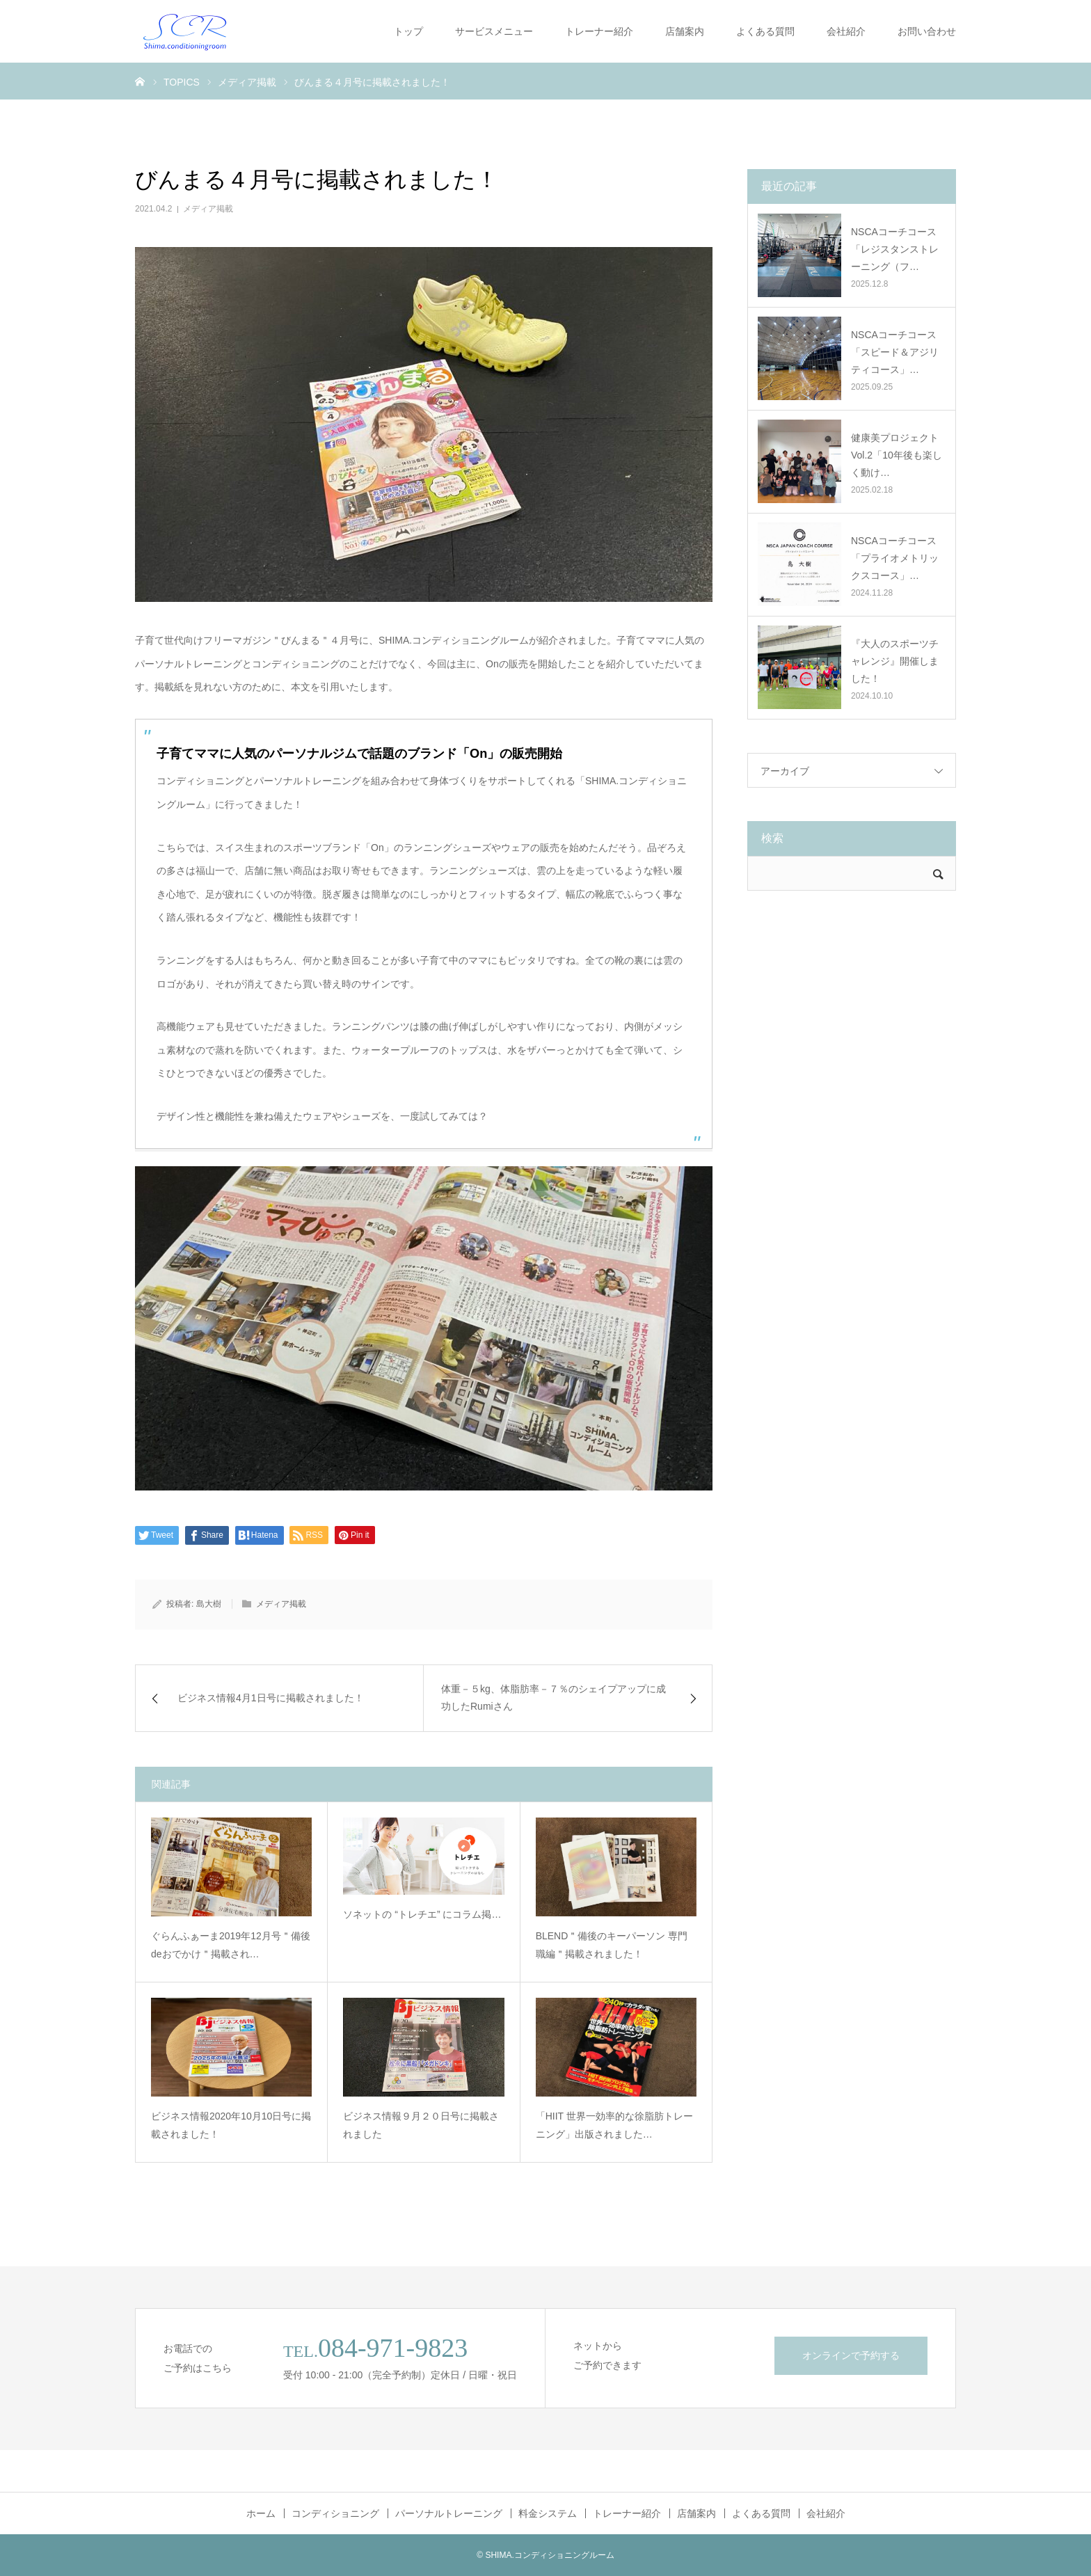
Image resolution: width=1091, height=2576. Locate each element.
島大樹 (208, 1604)
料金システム (547, 2513)
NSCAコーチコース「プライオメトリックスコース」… (895, 558)
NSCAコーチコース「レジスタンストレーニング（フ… (895, 249)
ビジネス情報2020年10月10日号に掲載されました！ (231, 2125)
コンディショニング (335, 2513)
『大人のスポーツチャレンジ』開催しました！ (895, 661)
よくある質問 (765, 31)
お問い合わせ (927, 31)
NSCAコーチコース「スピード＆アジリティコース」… (895, 352)
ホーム (261, 2513)
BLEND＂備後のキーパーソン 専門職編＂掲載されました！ (612, 1945)
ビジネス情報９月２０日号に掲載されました (421, 2125)
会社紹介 (846, 31)
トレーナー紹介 (599, 31)
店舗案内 (684, 31)
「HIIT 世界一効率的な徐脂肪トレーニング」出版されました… (614, 2125)
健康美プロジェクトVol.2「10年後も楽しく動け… (896, 455)
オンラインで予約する (851, 2355)
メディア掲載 (208, 209)
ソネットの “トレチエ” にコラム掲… (422, 1914)
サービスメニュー (494, 31)
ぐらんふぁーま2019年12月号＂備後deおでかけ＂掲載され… (230, 1945)
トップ (408, 31)
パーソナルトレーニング (448, 2513)
